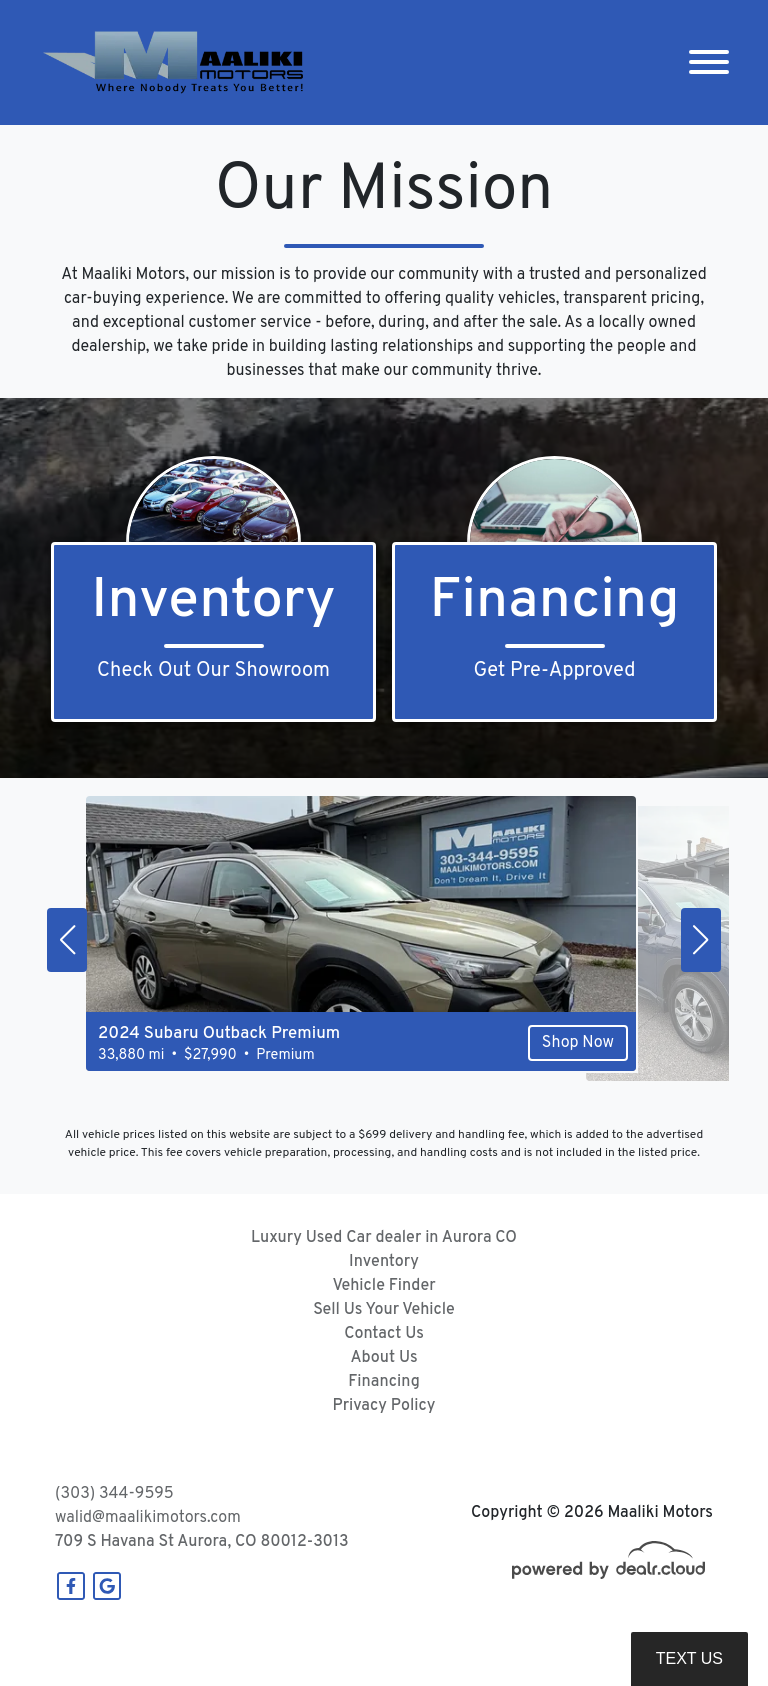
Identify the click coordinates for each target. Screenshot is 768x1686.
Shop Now (524, 1064)
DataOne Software (363, 1651)
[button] (67, 940)
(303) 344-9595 (114, 1494)
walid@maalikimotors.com (148, 1518)
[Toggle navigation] (709, 62)
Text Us (689, 1658)
